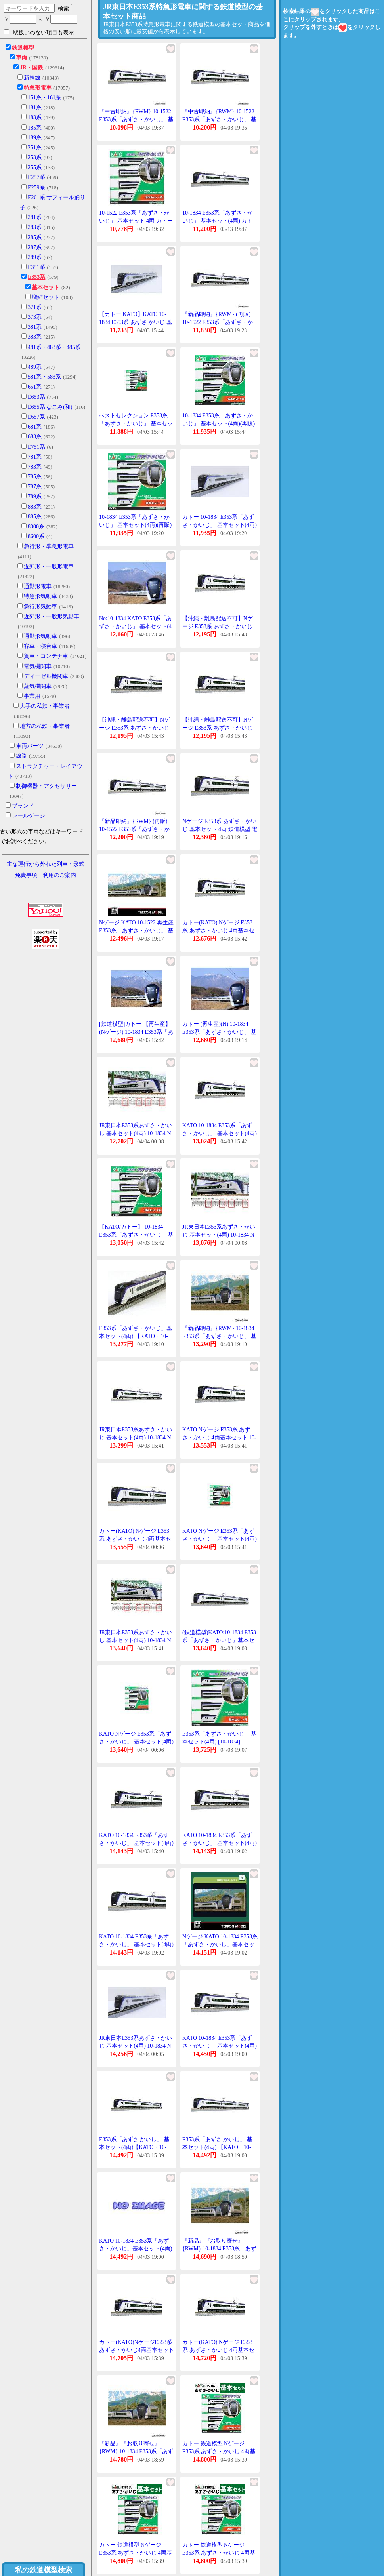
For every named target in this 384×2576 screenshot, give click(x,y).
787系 (35, 487)
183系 (35, 117)
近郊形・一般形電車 (49, 567)
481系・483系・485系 (54, 347)
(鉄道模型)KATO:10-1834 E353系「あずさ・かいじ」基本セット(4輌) (219, 1640)
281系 (35, 217)
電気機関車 (38, 666)
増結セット (45, 297)
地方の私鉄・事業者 (45, 726)
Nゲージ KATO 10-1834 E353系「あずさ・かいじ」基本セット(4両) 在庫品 (220, 1944)
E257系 (36, 177)
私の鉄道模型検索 (43, 2570)
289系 (35, 257)
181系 (35, 108)
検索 (63, 8)
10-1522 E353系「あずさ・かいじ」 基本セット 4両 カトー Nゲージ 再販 (136, 220)
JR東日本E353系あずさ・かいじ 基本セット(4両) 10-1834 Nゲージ (135, 1133)
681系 (35, 427)
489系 (35, 367)
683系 (35, 437)
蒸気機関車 (38, 686)
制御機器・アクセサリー (46, 786)
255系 (35, 167)
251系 (35, 148)
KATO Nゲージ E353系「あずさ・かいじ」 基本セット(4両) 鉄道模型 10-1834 (219, 1538)
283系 (35, 227)
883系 (35, 507)
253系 (35, 157)
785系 (35, 477)
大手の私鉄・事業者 (45, 706)
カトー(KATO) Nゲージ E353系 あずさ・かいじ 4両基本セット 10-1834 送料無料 (218, 2350)
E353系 (36, 277)
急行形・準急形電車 (49, 546)
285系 (35, 237)
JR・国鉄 (31, 67)
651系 (35, 387)
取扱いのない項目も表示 (39, 32)
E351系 (36, 267)
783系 (35, 467)
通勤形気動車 (40, 636)
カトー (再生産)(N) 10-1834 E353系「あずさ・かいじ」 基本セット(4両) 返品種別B (219, 1031)
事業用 (32, 696)
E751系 (36, 447)
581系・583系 (44, 377)
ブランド (23, 806)
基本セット (45, 287)
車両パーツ (30, 746)
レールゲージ (28, 816)
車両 (21, 58)
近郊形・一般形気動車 (51, 616)
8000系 (36, 527)
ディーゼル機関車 (46, 676)
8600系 (36, 536)
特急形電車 (38, 88)
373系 (35, 317)
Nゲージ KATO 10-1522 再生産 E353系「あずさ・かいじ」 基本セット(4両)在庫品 (136, 930)
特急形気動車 (40, 596)
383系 (35, 337)
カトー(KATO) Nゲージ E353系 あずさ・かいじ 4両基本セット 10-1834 (218, 930)
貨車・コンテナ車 (46, 656)
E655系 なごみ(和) (50, 407)
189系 (35, 138)
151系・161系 (44, 98)
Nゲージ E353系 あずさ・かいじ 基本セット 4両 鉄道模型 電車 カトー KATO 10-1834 (219, 829)
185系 (35, 128)
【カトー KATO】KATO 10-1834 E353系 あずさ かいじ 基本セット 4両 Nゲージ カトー (135, 322)
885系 (35, 517)
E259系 (36, 188)
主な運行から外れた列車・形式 (45, 864)
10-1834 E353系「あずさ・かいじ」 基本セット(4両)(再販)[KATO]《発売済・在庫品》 (218, 423)
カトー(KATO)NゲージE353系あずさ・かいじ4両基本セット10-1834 (136, 2350)
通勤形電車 (38, 586)
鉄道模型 (23, 48)
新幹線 (32, 78)
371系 (35, 307)
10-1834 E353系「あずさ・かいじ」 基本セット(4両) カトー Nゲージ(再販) (217, 220)
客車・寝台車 (40, 646)
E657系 (36, 417)
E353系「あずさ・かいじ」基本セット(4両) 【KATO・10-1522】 (135, 1336)
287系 (35, 247)
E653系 (36, 397)
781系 (35, 457)
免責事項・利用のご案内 (45, 875)
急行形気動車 (40, 607)
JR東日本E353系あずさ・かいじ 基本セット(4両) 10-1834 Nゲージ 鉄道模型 (135, 2045)
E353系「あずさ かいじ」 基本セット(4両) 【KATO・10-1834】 (217, 2147)
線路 (21, 756)
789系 (35, 496)
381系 (35, 327)
